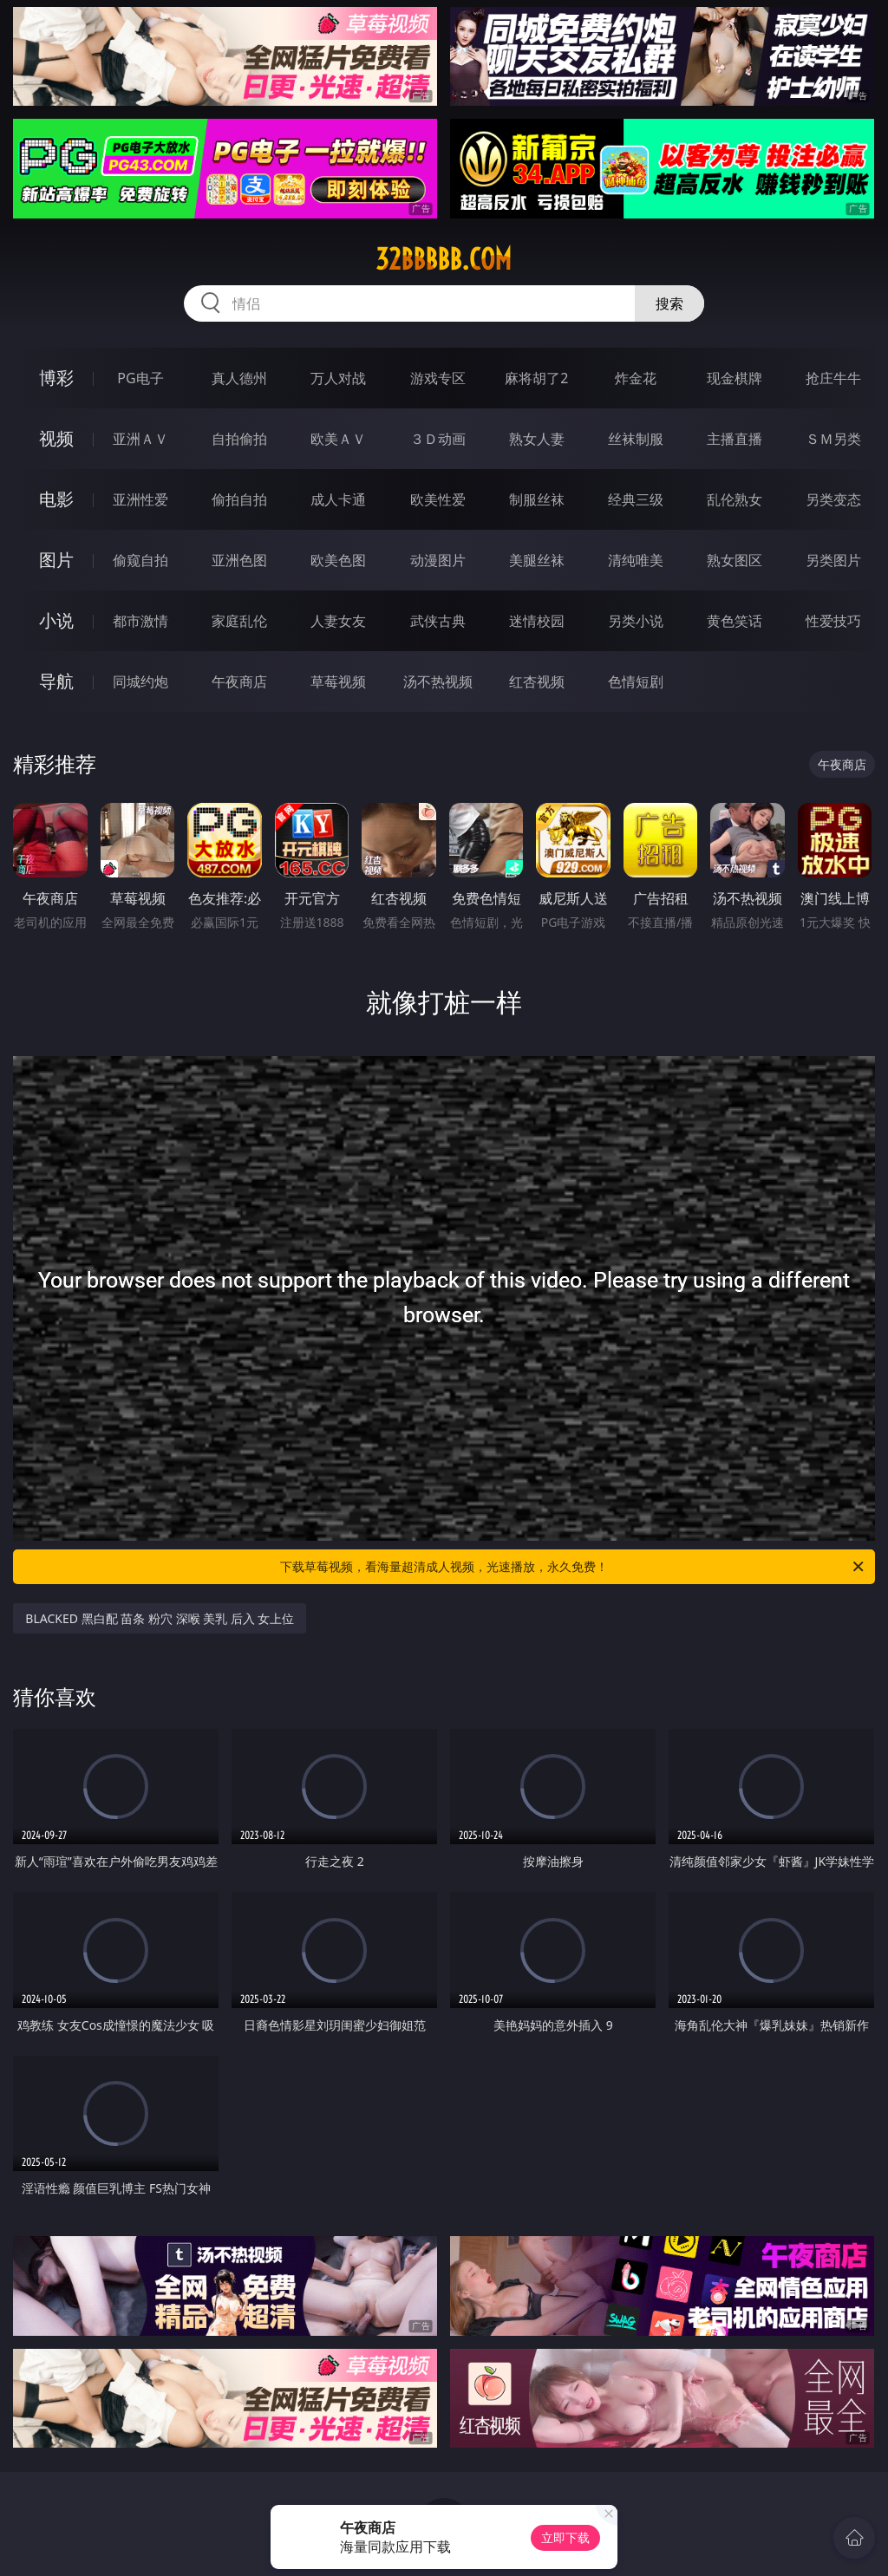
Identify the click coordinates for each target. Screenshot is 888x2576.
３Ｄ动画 (438, 438)
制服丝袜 (537, 499)
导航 (56, 681)
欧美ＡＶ (338, 438)
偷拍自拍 (239, 499)
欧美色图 (338, 560)
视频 (56, 438)
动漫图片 (438, 560)
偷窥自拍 (140, 560)
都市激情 (140, 620)
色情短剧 (635, 681)
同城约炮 (140, 681)
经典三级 (635, 499)
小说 (56, 620)
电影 (56, 499)
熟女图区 (734, 560)
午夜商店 (239, 681)
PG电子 (140, 378)
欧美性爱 (438, 499)
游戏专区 (438, 378)
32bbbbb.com (443, 259)
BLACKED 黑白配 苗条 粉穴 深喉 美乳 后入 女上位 (159, 1618)
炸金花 (635, 378)
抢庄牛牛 (833, 378)
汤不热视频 (438, 681)
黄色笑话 (734, 620)
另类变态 (833, 499)
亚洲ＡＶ (140, 438)
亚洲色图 (239, 560)
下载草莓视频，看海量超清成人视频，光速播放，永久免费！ (573, 1566)
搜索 (669, 303)
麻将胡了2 (536, 378)
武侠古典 (438, 620)
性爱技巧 (833, 620)
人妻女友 (338, 620)
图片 (56, 559)
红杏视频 (537, 681)
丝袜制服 (635, 438)
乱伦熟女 (734, 499)
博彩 (56, 377)
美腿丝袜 (537, 560)
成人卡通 (338, 499)
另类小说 (635, 620)
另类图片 (833, 560)
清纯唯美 (635, 560)
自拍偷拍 (239, 438)
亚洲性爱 (140, 499)
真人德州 (239, 378)
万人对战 (338, 378)
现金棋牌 (734, 378)
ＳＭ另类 (833, 438)
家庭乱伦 (239, 620)
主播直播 (734, 438)
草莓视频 (338, 681)
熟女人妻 (537, 438)
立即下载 (565, 2537)
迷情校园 (537, 620)
